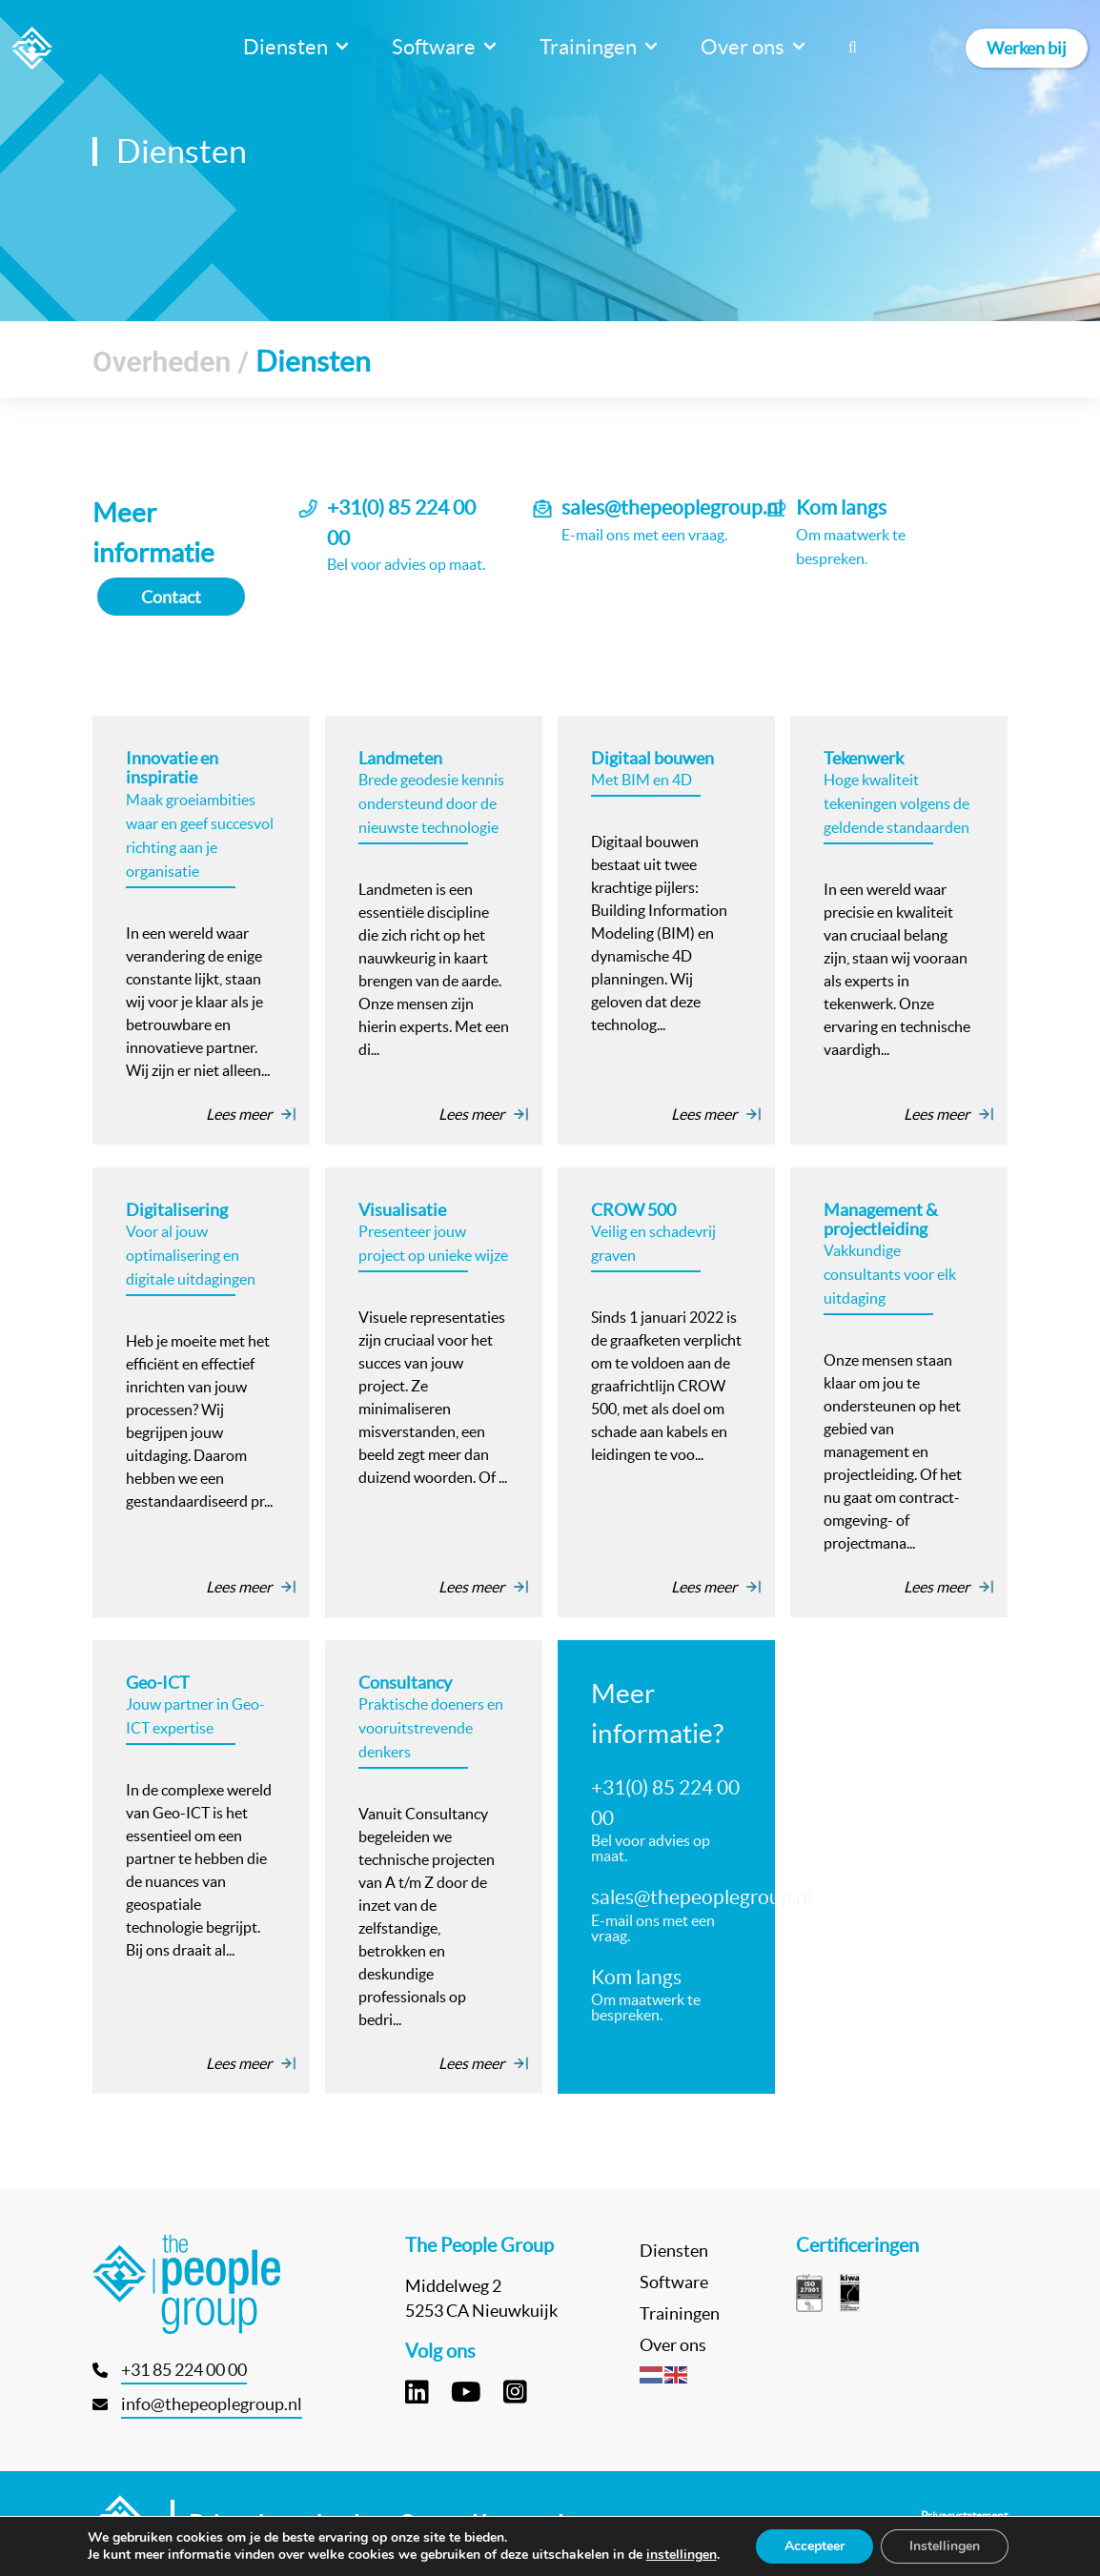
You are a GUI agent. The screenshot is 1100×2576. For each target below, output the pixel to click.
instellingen (681, 2555)
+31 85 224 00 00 (184, 2370)
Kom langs (841, 507)
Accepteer (814, 2546)
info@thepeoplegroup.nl (211, 2404)
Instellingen (944, 2546)
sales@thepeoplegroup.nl (672, 507)
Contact (171, 597)
